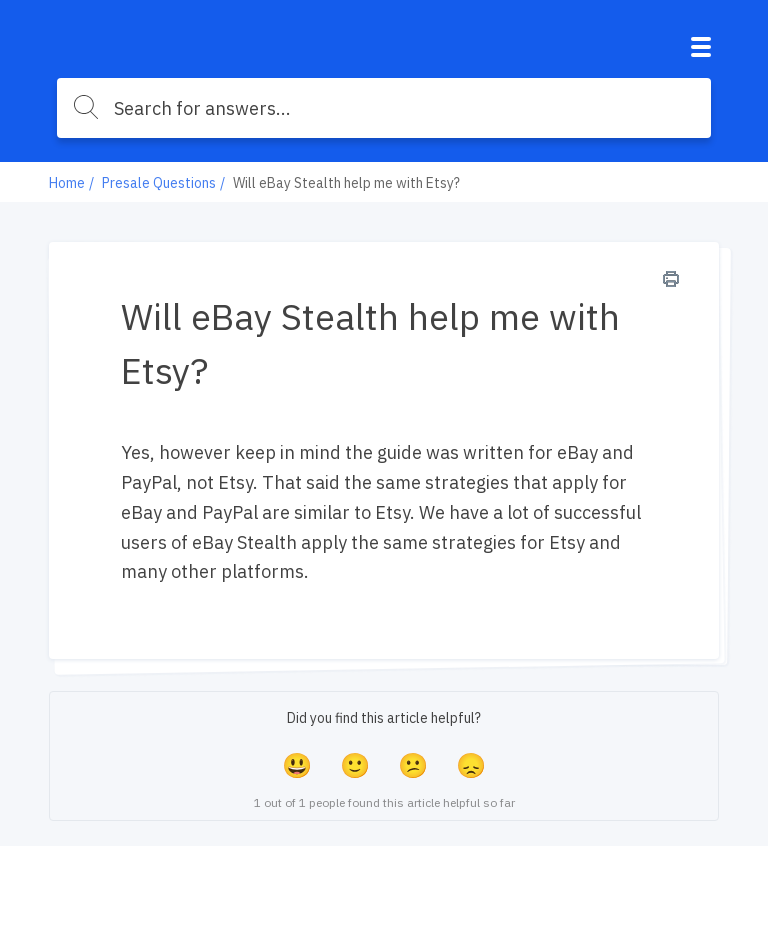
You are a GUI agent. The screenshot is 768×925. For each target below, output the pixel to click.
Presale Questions (159, 183)
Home (67, 183)
